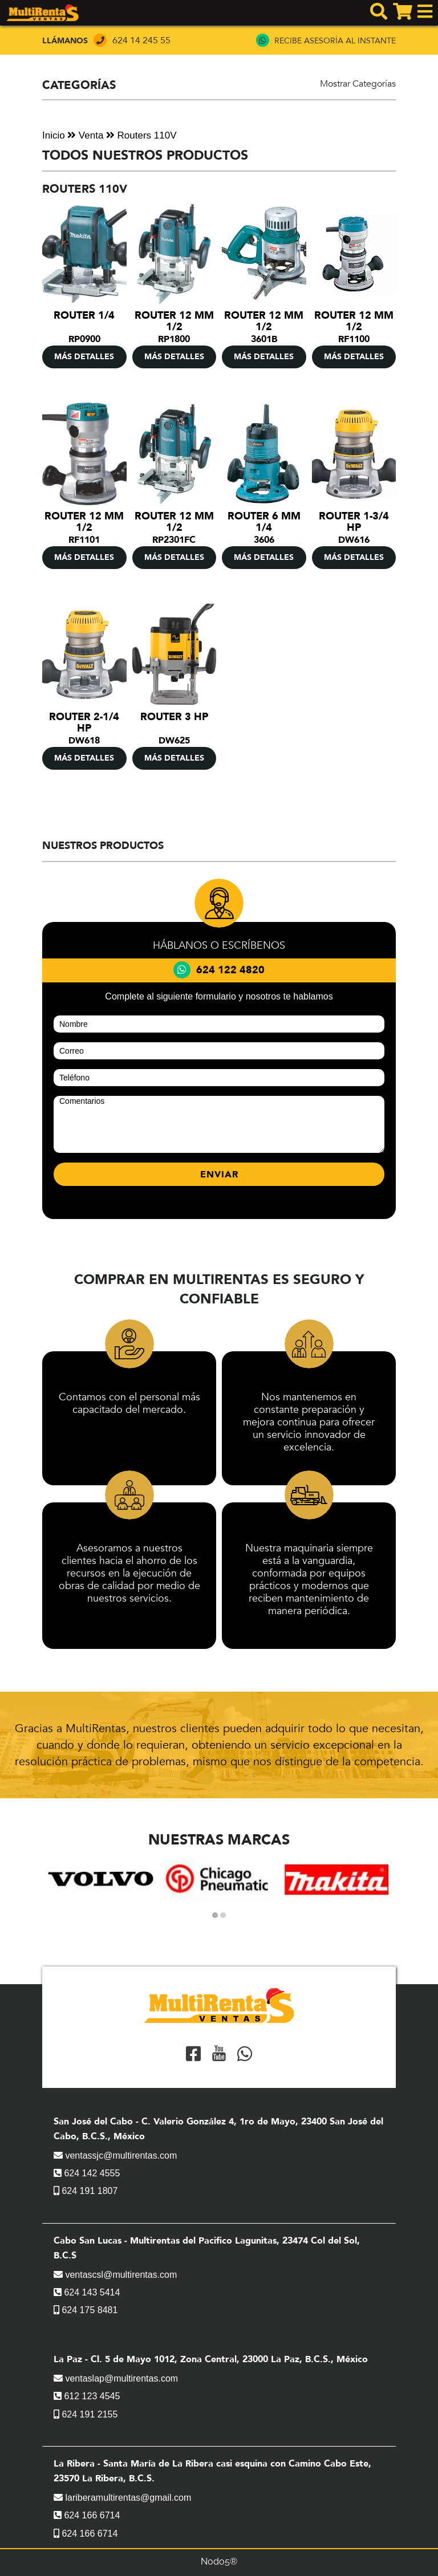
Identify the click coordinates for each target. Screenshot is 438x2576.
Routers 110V (141, 135)
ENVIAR (219, 1174)
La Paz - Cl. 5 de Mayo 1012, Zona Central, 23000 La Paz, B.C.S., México (211, 2359)
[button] (215, 1915)
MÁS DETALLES (84, 356)
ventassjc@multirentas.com (115, 2155)
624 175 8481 (85, 2310)
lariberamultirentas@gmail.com (122, 2497)
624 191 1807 (85, 2191)
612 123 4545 (87, 2396)
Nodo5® (219, 2561)
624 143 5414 (87, 2292)
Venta (85, 135)
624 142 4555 (87, 2173)
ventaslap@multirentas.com (116, 2378)
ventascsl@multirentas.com (115, 2275)
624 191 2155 (85, 2414)
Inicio (53, 135)
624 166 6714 (87, 2515)
